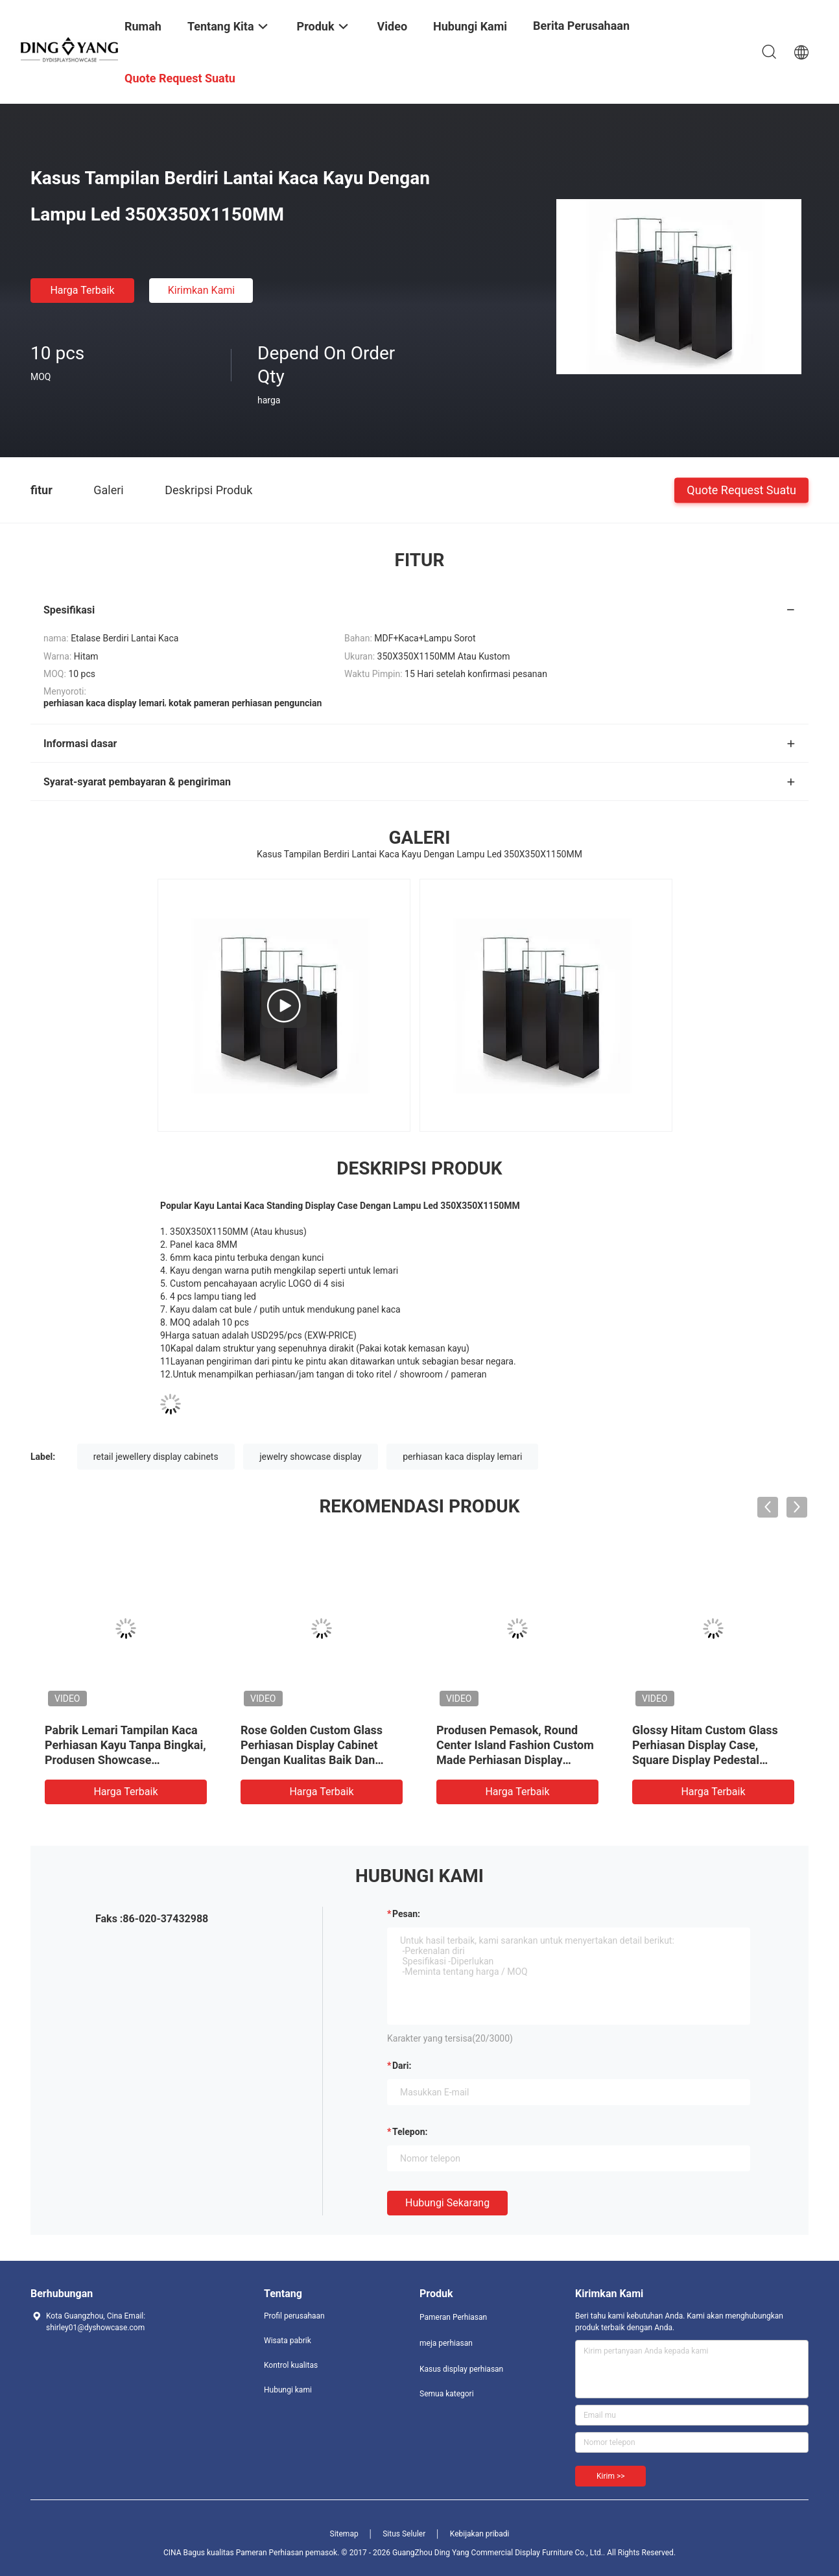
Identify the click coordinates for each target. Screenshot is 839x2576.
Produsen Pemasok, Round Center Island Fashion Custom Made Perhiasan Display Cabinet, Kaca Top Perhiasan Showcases (515, 1759)
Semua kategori (447, 2393)
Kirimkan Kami (201, 290)
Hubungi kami (288, 2389)
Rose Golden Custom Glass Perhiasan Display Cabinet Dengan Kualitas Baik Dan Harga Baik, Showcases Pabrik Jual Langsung (320, 1759)
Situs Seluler (404, 2533)
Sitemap (344, 2533)
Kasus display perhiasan (461, 2369)
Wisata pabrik (287, 2340)
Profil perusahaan (294, 2315)
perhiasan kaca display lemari (462, 1456)
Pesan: (406, 1914)
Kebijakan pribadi (480, 2533)
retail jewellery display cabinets (156, 1456)
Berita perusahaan (581, 25)
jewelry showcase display (310, 1456)
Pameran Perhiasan (453, 2317)
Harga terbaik (82, 290)
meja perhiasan (446, 2343)
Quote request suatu (741, 489)
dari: (401, 2065)
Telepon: (409, 2132)
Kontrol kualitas (291, 2365)
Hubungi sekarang (447, 2203)
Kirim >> (610, 2476)
